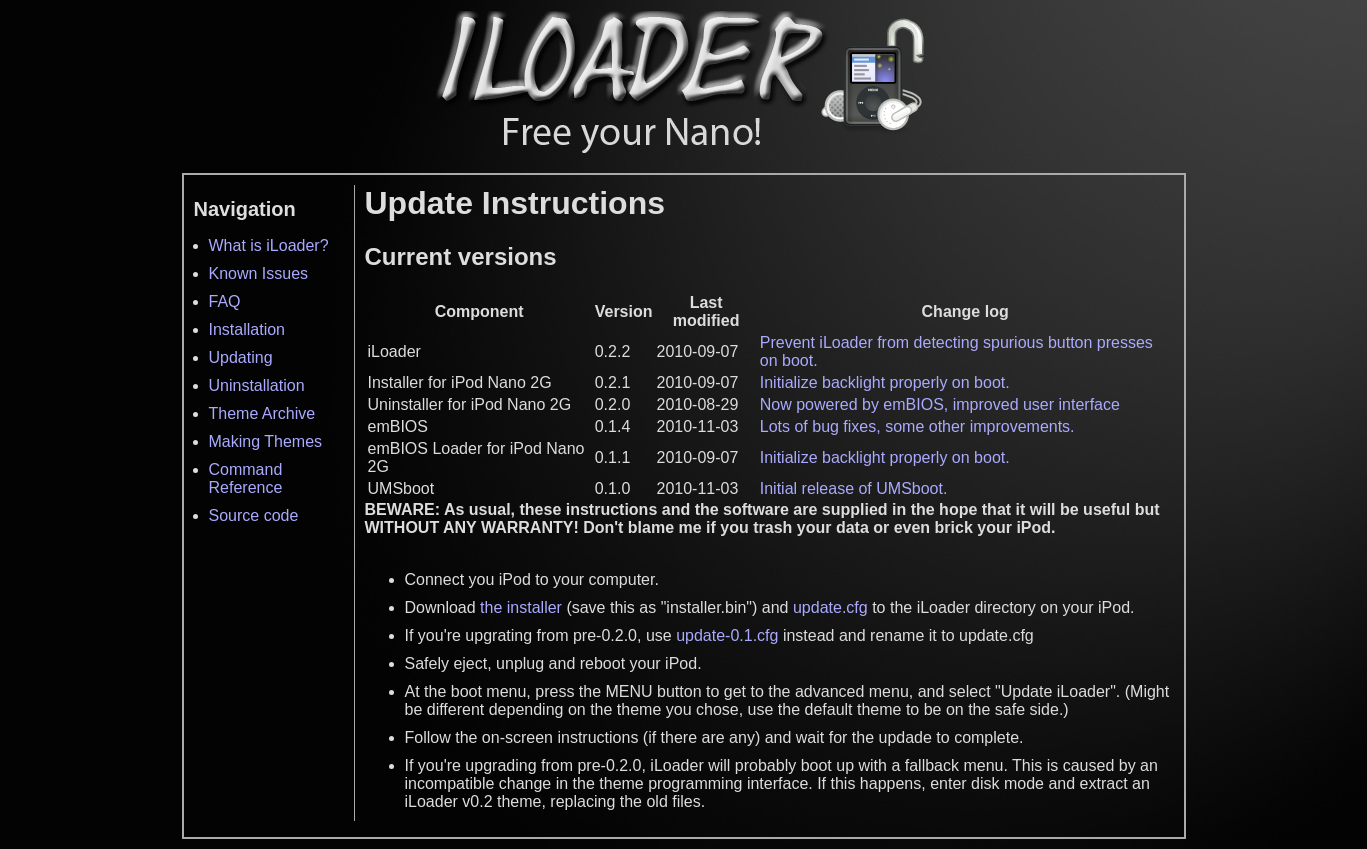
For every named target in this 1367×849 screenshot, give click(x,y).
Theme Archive (262, 413)
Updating (241, 357)
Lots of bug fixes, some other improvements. (917, 426)
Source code (254, 515)
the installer (521, 607)
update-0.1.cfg (727, 635)
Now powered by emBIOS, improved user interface (940, 404)
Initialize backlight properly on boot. (885, 382)
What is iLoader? (269, 245)
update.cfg (830, 607)
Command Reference (246, 478)
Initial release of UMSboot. (854, 488)
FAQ (225, 301)
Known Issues (259, 273)
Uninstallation (257, 385)
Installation (247, 329)
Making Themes (266, 441)
